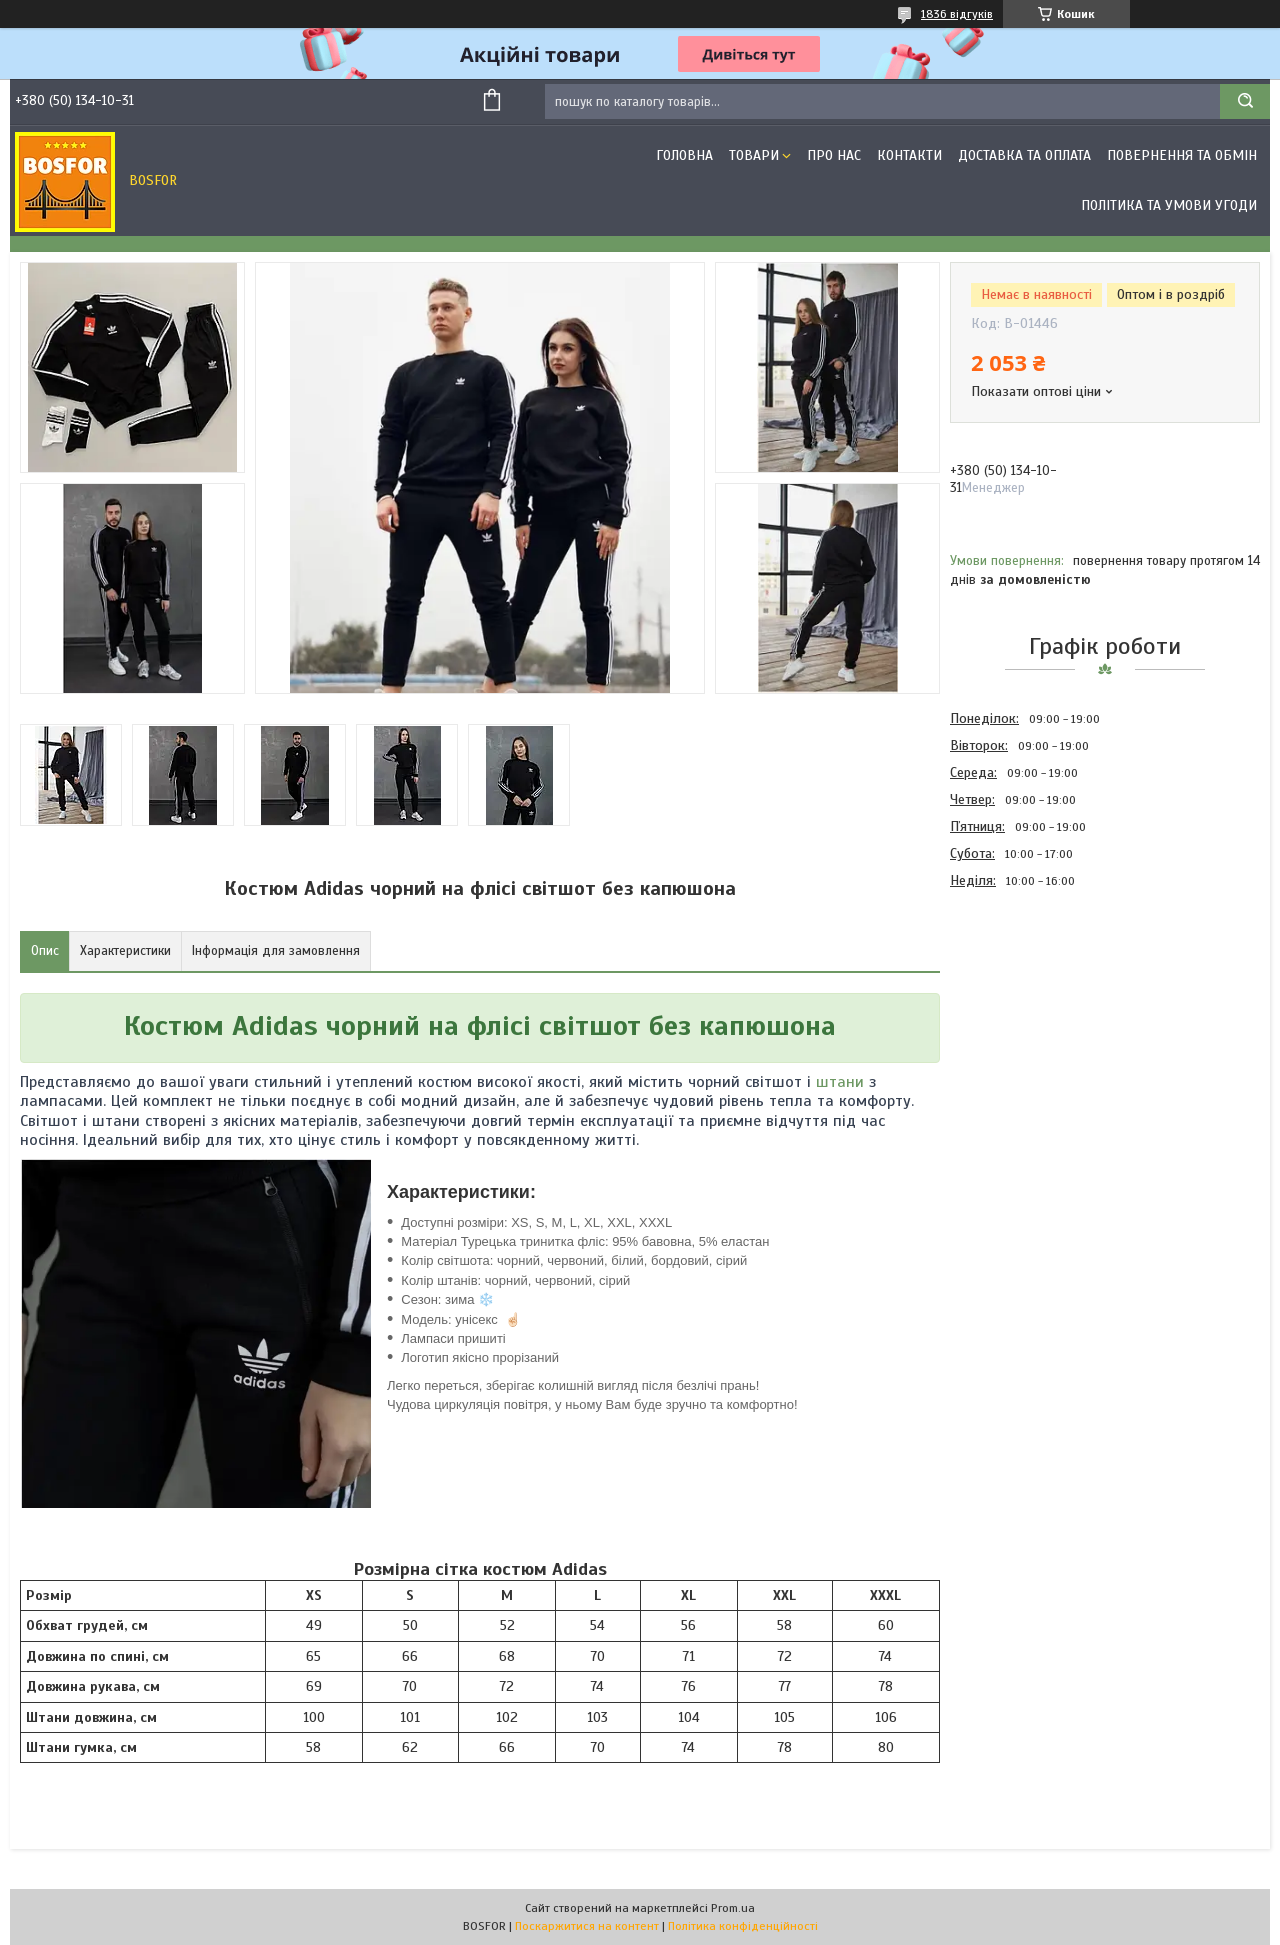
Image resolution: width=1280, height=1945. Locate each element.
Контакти (909, 155)
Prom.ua (733, 1908)
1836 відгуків (957, 14)
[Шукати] (1245, 101)
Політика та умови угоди (1169, 205)
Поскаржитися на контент (587, 1926)
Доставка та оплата (1024, 155)
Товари (754, 155)
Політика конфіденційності (743, 1926)
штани (840, 1082)
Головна (684, 155)
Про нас (834, 155)
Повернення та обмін (1182, 155)
